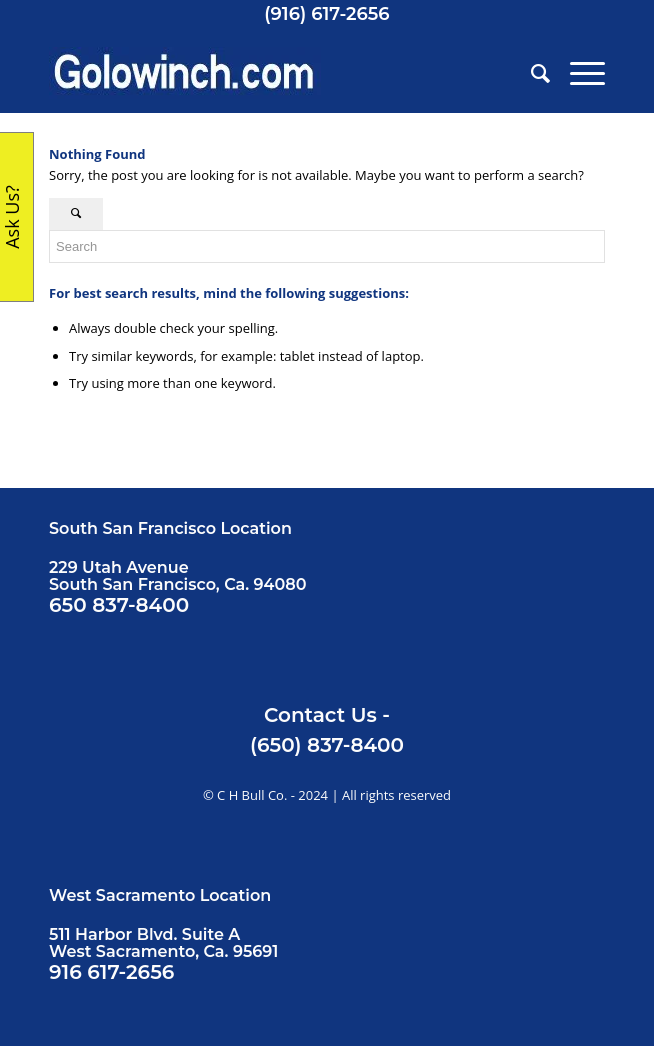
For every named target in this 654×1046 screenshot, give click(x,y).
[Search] (530, 73)
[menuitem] (530, 73)
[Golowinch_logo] (271, 73)
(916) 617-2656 (326, 14)
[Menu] (577, 73)
